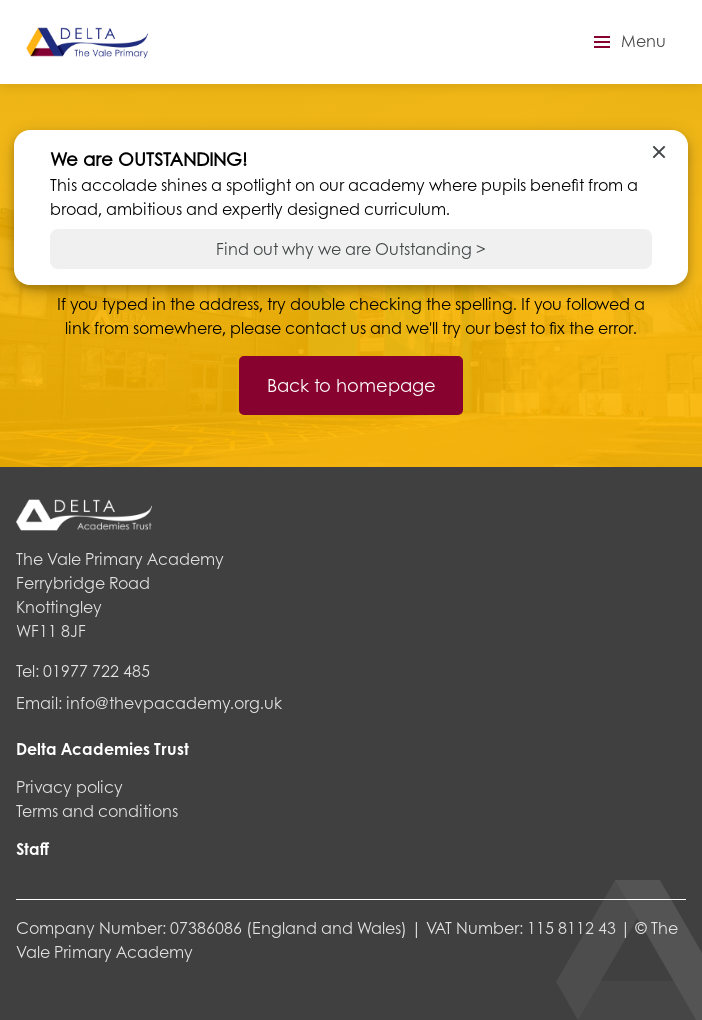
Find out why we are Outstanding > (351, 248)
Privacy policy (69, 786)
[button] (627, 42)
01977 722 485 (96, 670)
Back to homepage (351, 385)
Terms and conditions (97, 810)
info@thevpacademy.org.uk (174, 702)
